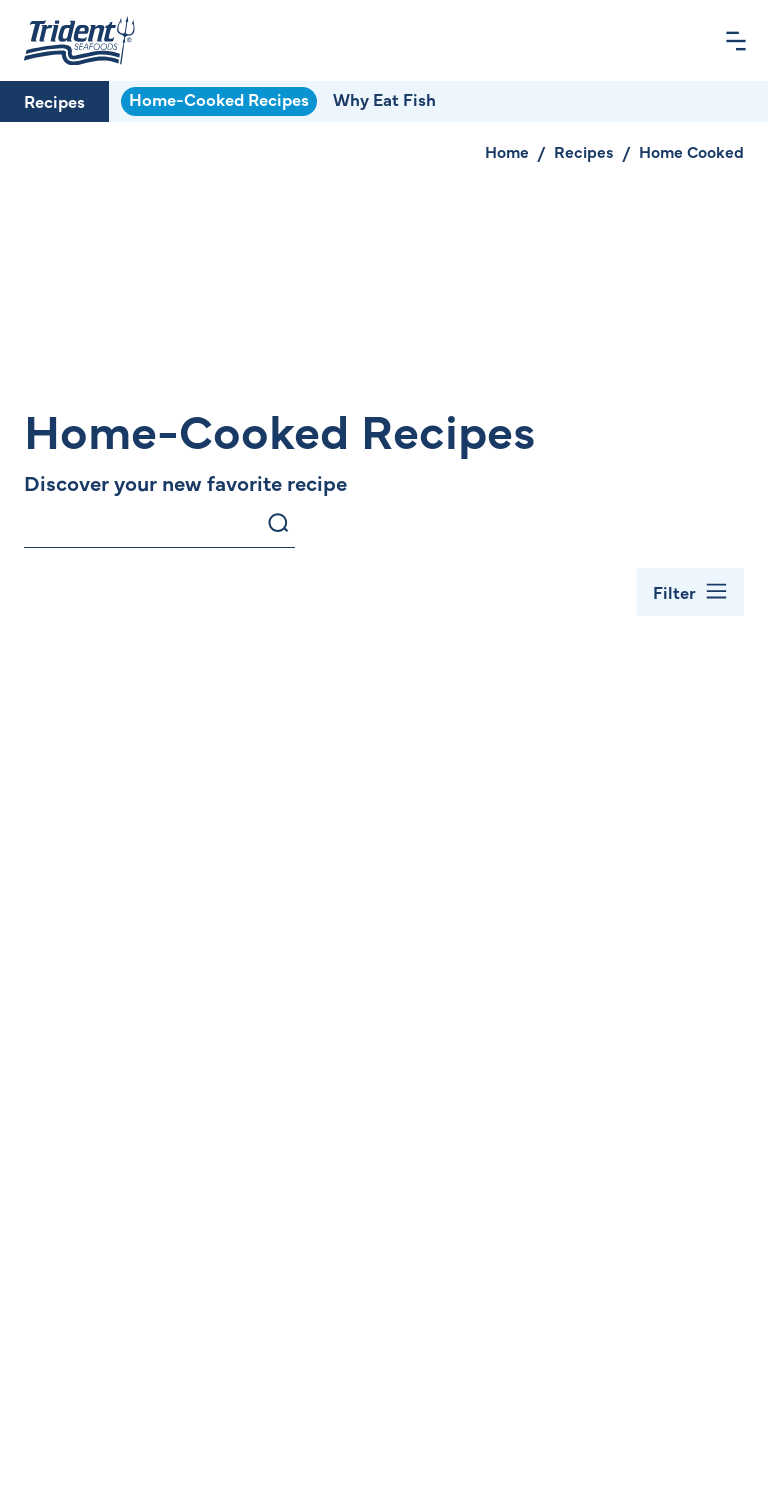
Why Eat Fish (384, 99)
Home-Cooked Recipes (219, 99)
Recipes (54, 101)
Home (507, 151)
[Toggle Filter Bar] (690, 592)
